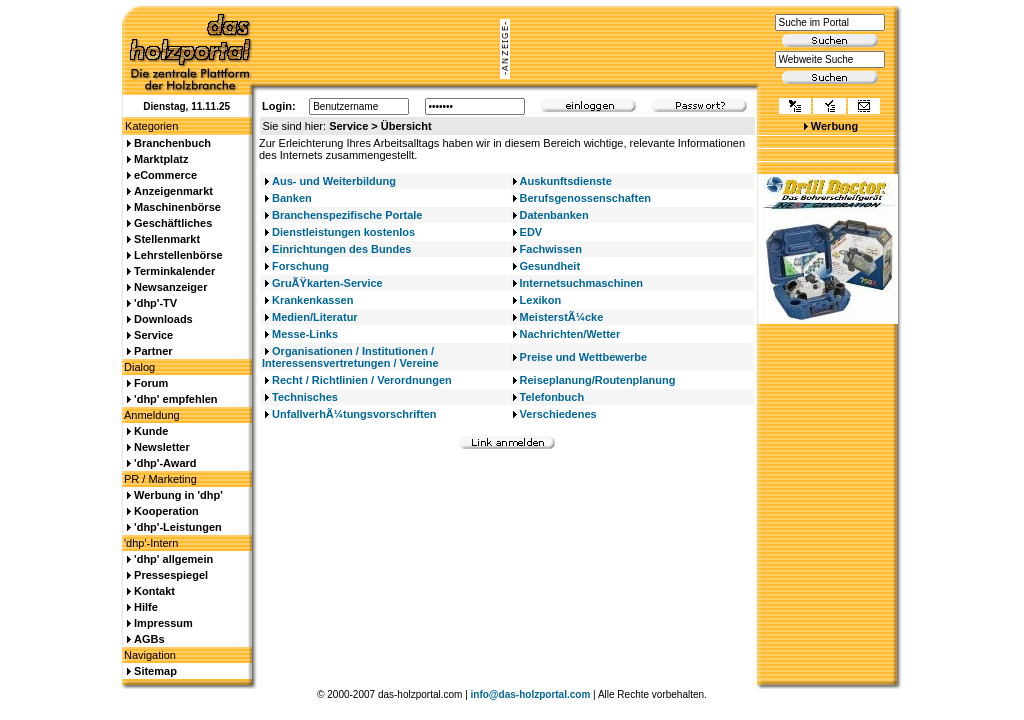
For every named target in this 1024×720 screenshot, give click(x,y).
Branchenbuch (172, 143)
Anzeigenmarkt (173, 191)
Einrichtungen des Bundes (341, 249)
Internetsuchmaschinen (581, 283)
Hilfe (146, 607)
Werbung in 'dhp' (178, 495)
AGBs (149, 639)
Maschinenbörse (177, 207)
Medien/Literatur (315, 317)
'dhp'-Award (165, 463)
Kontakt (154, 591)
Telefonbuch (552, 397)
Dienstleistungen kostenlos (343, 232)
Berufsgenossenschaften (585, 198)
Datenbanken (554, 215)
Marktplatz (161, 159)
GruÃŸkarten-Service (327, 283)
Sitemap (155, 671)
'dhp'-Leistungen (178, 527)
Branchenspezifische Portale (347, 215)
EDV (531, 232)
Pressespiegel (171, 575)
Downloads (163, 319)
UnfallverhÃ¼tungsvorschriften (354, 414)
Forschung (300, 266)
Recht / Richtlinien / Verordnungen (362, 380)
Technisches (305, 397)
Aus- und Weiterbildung (334, 181)
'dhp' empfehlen (175, 399)
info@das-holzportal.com (531, 694)
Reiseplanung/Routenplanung (598, 380)
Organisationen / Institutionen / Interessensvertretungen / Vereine (350, 357)
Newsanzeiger (170, 287)
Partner (153, 351)
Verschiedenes (558, 414)
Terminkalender (174, 271)
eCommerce (165, 175)
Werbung (834, 126)
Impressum (163, 623)
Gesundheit (550, 266)
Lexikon (541, 300)
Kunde (151, 431)
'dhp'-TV (155, 303)
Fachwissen (551, 249)
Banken (292, 198)
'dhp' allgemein (173, 559)
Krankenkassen (312, 300)
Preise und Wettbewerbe (584, 357)
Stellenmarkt (167, 239)
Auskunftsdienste (566, 181)
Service (153, 335)
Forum (151, 383)
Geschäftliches (173, 223)
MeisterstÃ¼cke (562, 317)
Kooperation (166, 511)
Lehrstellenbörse (178, 255)
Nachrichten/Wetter (570, 334)
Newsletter (162, 447)
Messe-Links (305, 334)
